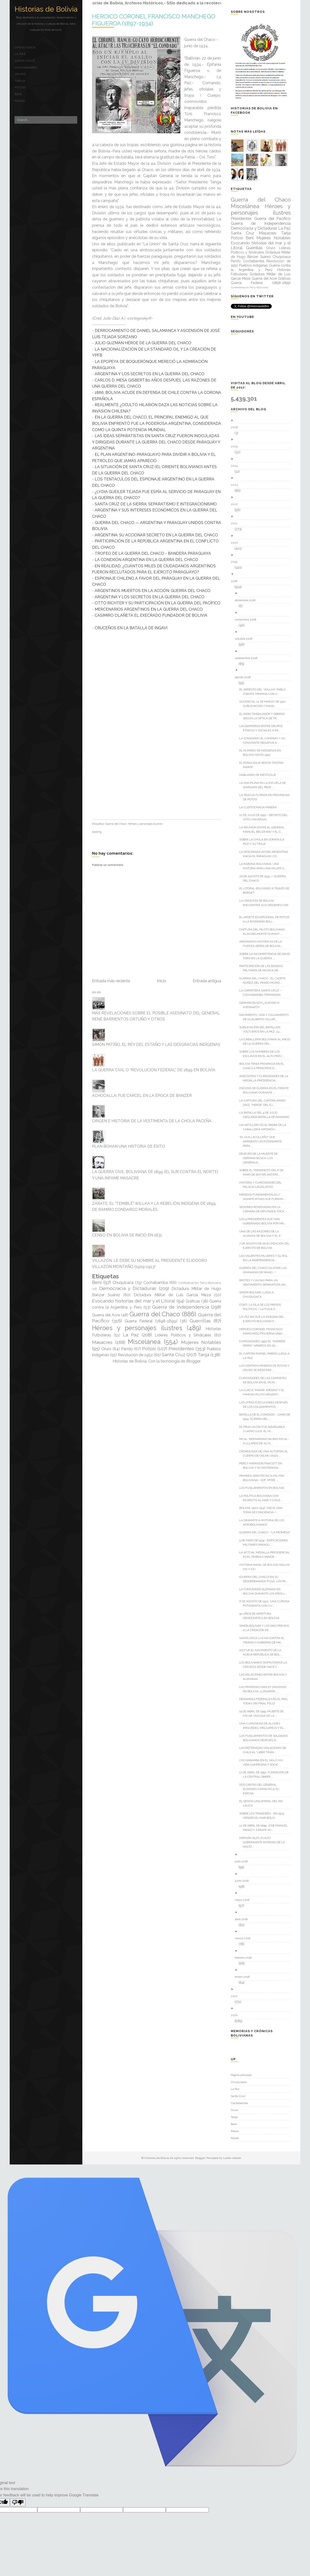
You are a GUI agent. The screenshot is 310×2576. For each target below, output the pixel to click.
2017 (235, 1996)
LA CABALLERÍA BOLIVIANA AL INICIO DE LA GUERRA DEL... (266, 1041)
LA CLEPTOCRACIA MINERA (260, 807)
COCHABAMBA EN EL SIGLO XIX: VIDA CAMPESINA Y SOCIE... (263, 1762)
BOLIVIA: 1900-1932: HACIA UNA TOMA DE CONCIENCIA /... (262, 1510)
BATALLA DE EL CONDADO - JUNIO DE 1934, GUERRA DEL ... (266, 1417)
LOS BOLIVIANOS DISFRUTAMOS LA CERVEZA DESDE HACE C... (265, 1665)
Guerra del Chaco (116, 823)
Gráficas (193, 1301)
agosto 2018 (245, 677)
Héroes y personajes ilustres (145, 823)
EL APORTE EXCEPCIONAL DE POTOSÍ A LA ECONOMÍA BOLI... (266, 919)
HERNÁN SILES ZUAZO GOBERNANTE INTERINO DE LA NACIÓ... (264, 1842)
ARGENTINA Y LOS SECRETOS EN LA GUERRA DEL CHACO (149, 374)
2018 (235, 581)
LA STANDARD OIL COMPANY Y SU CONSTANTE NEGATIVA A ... (264, 740)
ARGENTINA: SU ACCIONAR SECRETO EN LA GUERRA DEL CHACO (156, 535)
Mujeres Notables (201, 1342)
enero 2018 (244, 1976)
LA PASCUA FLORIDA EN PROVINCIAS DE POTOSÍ (266, 797)
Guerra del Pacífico (272, 218)
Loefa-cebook (232, 2158)
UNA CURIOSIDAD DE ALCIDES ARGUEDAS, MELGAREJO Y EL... (264, 1726)
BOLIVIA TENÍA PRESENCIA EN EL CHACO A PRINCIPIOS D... (263, 1066)
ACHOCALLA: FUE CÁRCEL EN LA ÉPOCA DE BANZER (142, 1095)
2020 (236, 542)
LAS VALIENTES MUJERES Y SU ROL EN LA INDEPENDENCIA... (265, 1258)
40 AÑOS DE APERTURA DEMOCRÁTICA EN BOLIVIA (261, 1616)
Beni (18, 94)
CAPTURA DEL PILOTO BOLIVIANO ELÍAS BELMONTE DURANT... (264, 932)
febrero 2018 (245, 1957)
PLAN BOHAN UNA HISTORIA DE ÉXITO (128, 1146)
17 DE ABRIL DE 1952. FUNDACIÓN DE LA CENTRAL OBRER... (266, 1774)
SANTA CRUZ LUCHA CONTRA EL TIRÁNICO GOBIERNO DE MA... (264, 1640)
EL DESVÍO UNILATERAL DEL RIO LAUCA (263, 1803)
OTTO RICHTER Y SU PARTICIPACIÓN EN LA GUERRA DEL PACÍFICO (157, 603)
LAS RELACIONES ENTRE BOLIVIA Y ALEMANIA (265, 1677)
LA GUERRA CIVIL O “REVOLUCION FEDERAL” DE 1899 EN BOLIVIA (153, 1070)
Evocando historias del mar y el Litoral (133, 1300)
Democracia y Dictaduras (127, 1288)
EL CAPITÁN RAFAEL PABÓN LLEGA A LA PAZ (266, 1356)
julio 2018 (243, 1861)
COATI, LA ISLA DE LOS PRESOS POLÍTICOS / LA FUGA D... (262, 1307)
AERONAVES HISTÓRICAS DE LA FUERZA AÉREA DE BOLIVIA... (263, 944)
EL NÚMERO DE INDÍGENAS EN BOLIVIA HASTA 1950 (262, 752)
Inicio (161, 981)
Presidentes (181, 1348)
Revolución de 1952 (135, 1355)
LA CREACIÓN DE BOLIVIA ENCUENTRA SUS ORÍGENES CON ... (265, 905)
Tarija (20, 80)
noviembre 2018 (247, 619)
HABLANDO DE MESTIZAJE (259, 775)
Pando (20, 101)
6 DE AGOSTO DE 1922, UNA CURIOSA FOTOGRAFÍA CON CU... (266, 1603)
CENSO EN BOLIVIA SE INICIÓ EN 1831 (127, 1235)
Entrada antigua (207, 981)
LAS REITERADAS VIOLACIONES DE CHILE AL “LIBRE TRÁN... (264, 1750)
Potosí (20, 87)
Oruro (20, 74)
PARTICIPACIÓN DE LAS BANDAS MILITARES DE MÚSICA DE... (263, 968)
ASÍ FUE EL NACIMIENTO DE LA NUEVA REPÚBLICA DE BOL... (262, 1652)
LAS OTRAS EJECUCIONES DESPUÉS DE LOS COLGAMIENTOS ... (265, 1404)
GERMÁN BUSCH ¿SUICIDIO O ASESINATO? (261, 1005)
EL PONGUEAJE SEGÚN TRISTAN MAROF (263, 765)
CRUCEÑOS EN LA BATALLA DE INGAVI (131, 628)
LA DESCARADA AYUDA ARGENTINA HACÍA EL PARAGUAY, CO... (265, 854)
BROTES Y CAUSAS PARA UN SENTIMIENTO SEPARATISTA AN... (265, 1282)
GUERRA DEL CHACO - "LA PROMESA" (266, 1532)
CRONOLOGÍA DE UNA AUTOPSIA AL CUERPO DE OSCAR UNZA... (265, 1453)
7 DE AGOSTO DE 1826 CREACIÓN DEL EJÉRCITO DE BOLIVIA (266, 1246)
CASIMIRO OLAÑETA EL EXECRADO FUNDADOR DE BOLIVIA (151, 615)
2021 (235, 523)
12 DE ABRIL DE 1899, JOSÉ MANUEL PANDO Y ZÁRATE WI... (265, 1828)
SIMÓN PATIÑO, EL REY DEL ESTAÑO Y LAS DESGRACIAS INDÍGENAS (156, 1044)
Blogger (193, 1361)
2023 (236, 485)
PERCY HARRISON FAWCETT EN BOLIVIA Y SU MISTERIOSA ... (262, 1465)
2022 (236, 504)
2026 (236, 427)
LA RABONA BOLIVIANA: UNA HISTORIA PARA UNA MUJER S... (264, 866)
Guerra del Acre (106, 1315)
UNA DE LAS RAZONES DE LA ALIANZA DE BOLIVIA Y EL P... (262, 1233)
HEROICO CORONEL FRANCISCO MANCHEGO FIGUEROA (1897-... (264, 1331)
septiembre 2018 (248, 658)
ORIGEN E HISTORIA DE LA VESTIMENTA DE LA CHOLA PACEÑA (151, 1121)
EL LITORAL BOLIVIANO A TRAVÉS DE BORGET (266, 890)
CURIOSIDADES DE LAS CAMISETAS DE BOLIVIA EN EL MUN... (265, 1380)
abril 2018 (243, 1919)
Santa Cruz (25, 60)
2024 (236, 465)
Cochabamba (26, 67)
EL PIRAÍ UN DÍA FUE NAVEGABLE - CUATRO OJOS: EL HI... (265, 1429)
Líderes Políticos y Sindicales (183, 1335)
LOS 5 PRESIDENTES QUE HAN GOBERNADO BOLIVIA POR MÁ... (264, 1221)
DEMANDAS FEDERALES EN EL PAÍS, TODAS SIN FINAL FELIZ (265, 1701)
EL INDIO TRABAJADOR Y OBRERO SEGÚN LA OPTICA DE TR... (264, 716)
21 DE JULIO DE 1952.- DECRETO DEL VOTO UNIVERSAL (265, 817)
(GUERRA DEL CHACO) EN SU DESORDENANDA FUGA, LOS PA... (265, 1579)
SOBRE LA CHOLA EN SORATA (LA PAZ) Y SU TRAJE (263, 842)
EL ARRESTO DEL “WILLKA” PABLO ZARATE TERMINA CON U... (264, 692)
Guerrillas (200, 1320)
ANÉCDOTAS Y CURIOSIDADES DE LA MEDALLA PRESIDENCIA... (265, 1078)
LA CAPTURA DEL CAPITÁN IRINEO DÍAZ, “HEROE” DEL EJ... (264, 1103)
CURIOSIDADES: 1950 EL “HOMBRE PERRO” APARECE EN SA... (264, 1343)
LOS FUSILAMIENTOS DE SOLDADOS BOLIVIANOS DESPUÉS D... (265, 1738)
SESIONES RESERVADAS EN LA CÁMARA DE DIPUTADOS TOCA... (264, 1209)
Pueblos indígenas (253, 265)
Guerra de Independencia (180, 1307)
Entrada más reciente (111, 981)
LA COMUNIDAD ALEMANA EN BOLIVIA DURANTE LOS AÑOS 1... (265, 1591)
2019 (235, 561)
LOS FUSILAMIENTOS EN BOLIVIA (263, 1488)
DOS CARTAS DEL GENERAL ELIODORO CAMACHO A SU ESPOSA (261, 1789)
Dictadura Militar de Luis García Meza (172, 1295)
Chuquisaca (25, 47)
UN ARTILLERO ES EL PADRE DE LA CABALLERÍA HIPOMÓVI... (264, 1127)
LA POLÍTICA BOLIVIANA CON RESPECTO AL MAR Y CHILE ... (263, 1498)
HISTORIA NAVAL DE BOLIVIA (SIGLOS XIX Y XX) (266, 1567)
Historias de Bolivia (46, 9)
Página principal (241, 2075)
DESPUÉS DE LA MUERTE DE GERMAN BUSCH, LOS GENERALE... (260, 1158)
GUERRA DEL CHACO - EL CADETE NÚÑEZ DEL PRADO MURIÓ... (264, 980)
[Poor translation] (17, 2502)
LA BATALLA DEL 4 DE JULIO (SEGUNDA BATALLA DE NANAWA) (266, 1115)
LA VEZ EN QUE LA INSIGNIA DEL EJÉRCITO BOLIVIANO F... (263, 1319)
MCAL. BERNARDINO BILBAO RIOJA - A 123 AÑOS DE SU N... (266, 1441)
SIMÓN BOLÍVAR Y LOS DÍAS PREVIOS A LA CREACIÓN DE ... (266, 1628)
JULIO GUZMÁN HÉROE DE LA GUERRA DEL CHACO (143, 343)
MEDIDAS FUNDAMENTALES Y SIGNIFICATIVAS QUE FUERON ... (264, 1197)
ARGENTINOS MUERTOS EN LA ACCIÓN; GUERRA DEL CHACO (152, 590)
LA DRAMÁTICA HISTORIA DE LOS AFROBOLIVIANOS (263, 1522)
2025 (236, 446)
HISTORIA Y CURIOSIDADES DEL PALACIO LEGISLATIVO (262, 1185)
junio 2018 (244, 1880)
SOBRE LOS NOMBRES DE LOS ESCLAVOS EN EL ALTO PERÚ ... (264, 1054)
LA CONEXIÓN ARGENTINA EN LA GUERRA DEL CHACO (146, 559)
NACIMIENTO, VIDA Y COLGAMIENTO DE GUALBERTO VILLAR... (266, 1017)
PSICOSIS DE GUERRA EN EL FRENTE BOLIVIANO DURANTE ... (266, 1090)
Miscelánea (144, 1341)
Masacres (102, 1342)
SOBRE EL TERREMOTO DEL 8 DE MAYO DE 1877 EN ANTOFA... (263, 1172)
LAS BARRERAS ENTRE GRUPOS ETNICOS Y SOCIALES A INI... (263, 728)
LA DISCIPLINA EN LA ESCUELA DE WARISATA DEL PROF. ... (264, 785)
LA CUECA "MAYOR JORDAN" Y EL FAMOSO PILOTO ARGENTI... (263, 1392)
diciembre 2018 (247, 600)
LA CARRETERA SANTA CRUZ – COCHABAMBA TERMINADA (262, 992)
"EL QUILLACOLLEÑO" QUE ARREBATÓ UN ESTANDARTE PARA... (262, 1141)
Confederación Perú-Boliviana (199, 1283)
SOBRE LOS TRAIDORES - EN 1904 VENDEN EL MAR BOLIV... (263, 1816)
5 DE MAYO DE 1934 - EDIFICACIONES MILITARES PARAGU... (265, 1542)
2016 (235, 2015)
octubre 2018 (245, 638)
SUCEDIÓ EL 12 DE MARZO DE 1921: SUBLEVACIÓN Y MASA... (264, 704)
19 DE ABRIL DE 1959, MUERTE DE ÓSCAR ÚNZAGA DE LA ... (263, 1713)
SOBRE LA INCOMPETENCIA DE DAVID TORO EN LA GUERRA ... (266, 956)
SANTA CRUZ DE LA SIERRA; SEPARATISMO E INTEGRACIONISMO (156, 504)
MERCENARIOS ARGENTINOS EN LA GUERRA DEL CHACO (149, 609)
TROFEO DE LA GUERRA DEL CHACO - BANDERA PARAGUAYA (153, 553)
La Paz (20, 54)
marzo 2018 (244, 1938)
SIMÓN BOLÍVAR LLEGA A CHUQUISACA (258, 1294)
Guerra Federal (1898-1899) (151, 1321)
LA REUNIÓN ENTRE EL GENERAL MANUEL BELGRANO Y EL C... (264, 829)
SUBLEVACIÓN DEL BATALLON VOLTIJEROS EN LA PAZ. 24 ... (262, 1029)
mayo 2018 (244, 1900)
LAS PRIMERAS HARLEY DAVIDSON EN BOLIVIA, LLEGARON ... (264, 1689)
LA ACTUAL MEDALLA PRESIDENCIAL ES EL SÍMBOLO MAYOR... (266, 1554)
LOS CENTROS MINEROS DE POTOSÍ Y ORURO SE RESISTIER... (266, 1368)
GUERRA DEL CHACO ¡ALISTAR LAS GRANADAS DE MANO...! (265, 1270)
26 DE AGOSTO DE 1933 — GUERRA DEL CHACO (264, 878)
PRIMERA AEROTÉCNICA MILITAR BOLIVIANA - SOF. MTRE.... (263, 1478)
